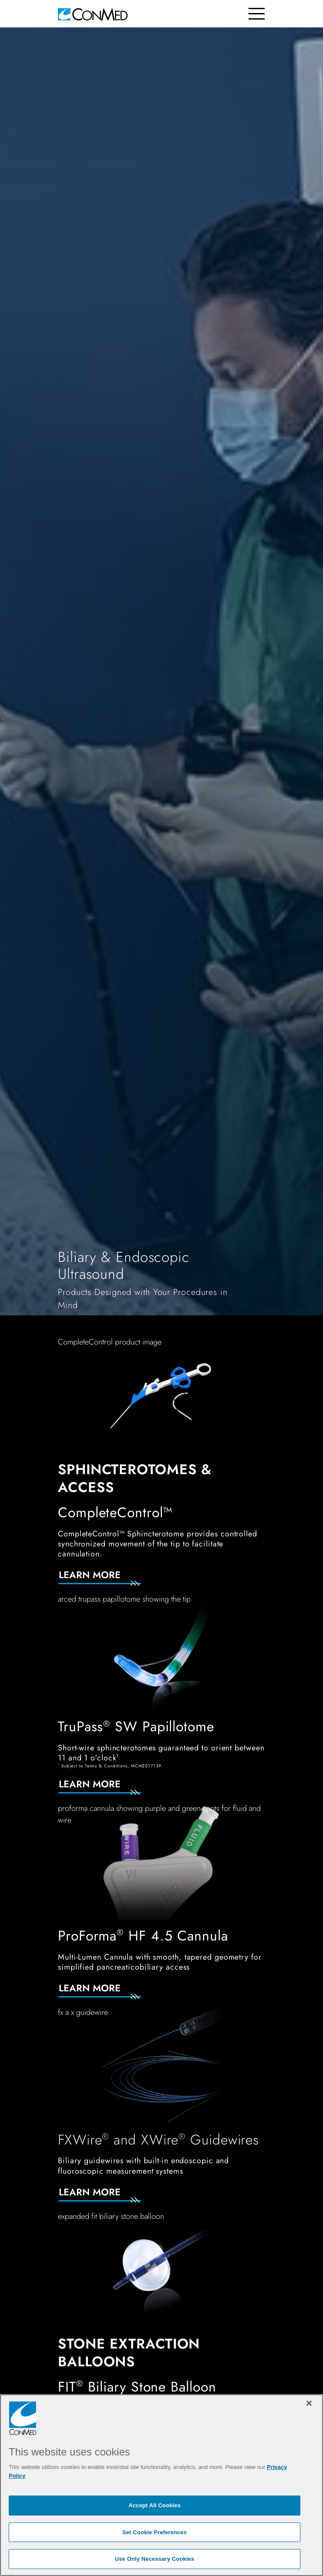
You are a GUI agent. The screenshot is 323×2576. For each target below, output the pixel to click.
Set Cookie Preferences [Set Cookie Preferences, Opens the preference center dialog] (154, 2532)
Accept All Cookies (154, 2505)
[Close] (309, 2403)
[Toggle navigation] (256, 14)
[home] (93, 13)
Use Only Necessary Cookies (155, 2559)
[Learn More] (110, 1580)
